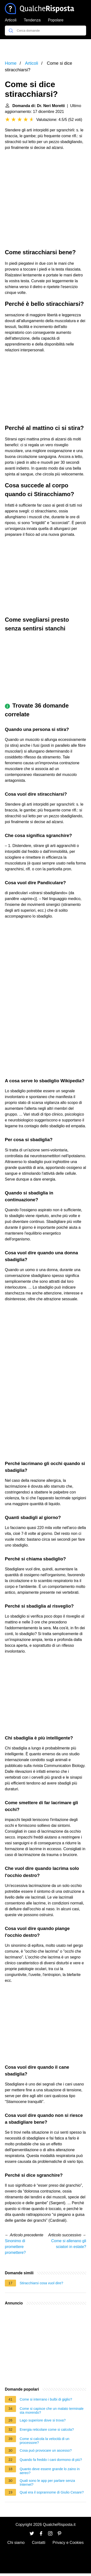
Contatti (38, 2542)
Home (11, 63)
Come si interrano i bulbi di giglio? (46, 2399)
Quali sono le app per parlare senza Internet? (47, 2482)
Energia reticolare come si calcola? (47, 2429)
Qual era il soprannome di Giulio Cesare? (52, 2492)
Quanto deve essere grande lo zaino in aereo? (50, 2471)
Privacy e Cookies (68, 2542)
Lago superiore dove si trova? (43, 2420)
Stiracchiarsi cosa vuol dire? (41, 2283)
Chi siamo (16, 2542)
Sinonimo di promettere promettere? (15, 2247)
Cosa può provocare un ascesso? (46, 2450)
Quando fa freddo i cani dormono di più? (51, 2460)
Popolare (55, 20)
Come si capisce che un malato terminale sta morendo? (51, 2410)
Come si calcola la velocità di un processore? (44, 2441)
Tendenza (32, 20)
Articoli (11, 20)
